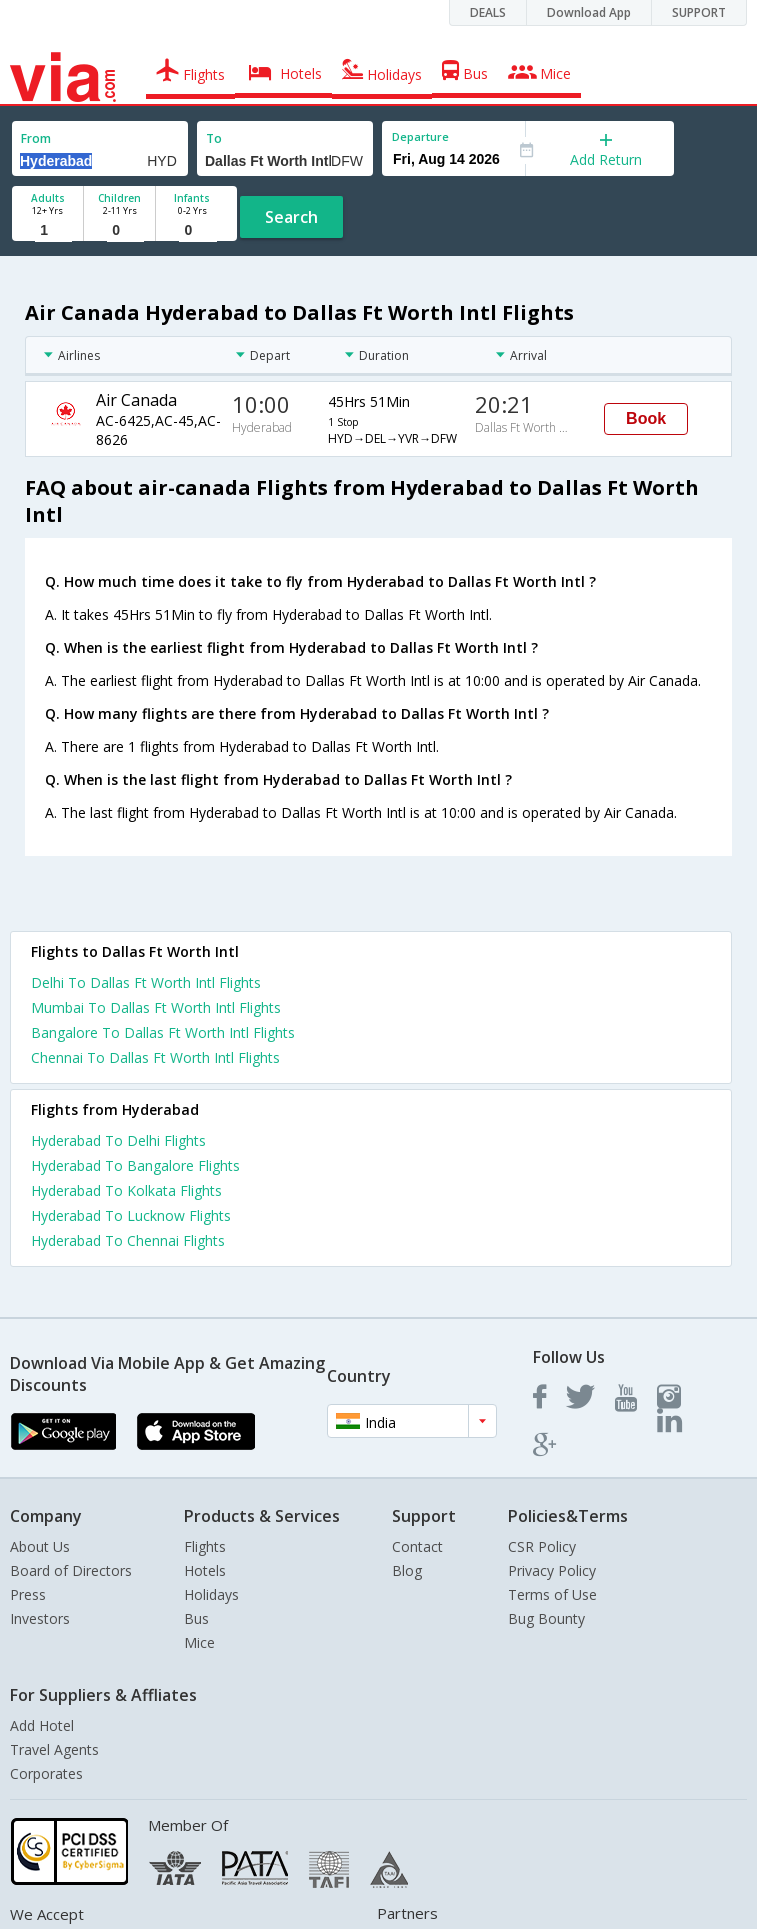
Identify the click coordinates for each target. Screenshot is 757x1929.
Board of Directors (71, 1570)
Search (291, 217)
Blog (407, 1570)
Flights (205, 1546)
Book (646, 418)
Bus (196, 1618)
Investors (40, 1618)
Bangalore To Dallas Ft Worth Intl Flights (163, 1032)
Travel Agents (54, 1749)
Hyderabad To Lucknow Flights (131, 1215)
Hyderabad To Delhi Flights (118, 1140)
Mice (199, 1642)
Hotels (205, 1570)
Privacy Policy (552, 1570)
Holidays (211, 1594)
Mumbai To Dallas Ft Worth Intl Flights (156, 1007)
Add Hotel (42, 1725)
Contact (417, 1546)
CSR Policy (542, 1546)
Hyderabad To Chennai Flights (128, 1240)
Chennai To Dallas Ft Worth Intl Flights (155, 1057)
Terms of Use (552, 1594)
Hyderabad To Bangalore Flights (135, 1165)
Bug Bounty (546, 1618)
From (36, 138)
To (214, 138)
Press (28, 1594)
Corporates (46, 1773)
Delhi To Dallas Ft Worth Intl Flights (146, 982)
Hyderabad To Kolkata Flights (126, 1190)
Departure (420, 136)
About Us (40, 1546)
